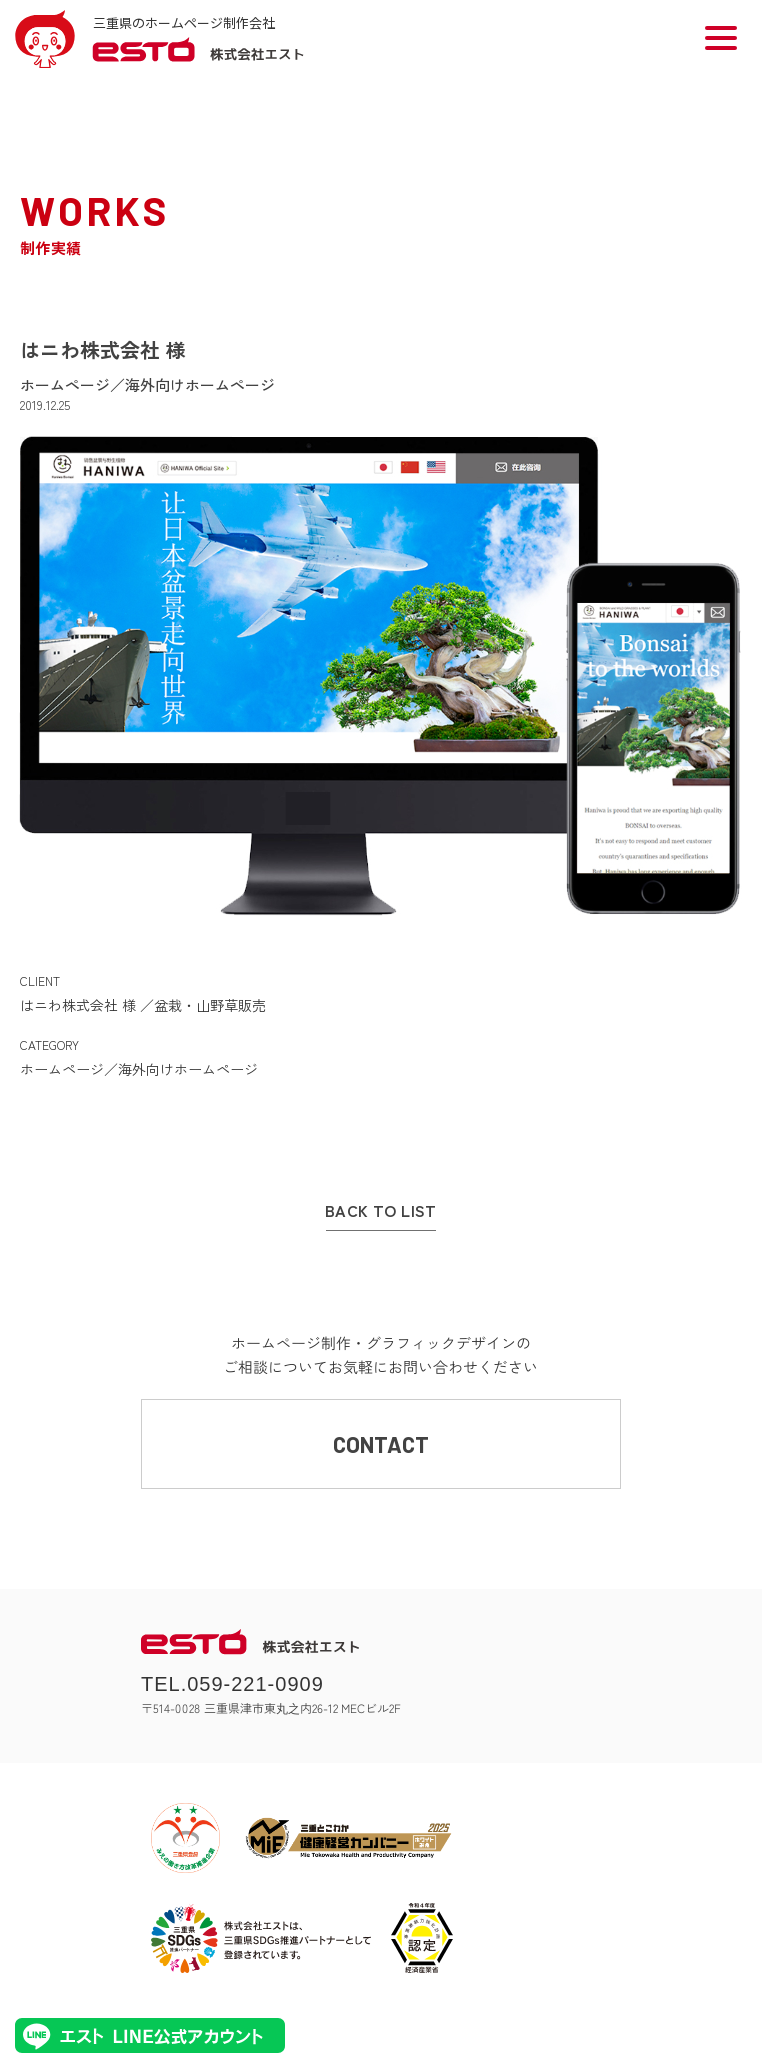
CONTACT (381, 1444)
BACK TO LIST (381, 1211)
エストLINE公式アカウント (150, 2035)
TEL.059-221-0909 (232, 1684)
